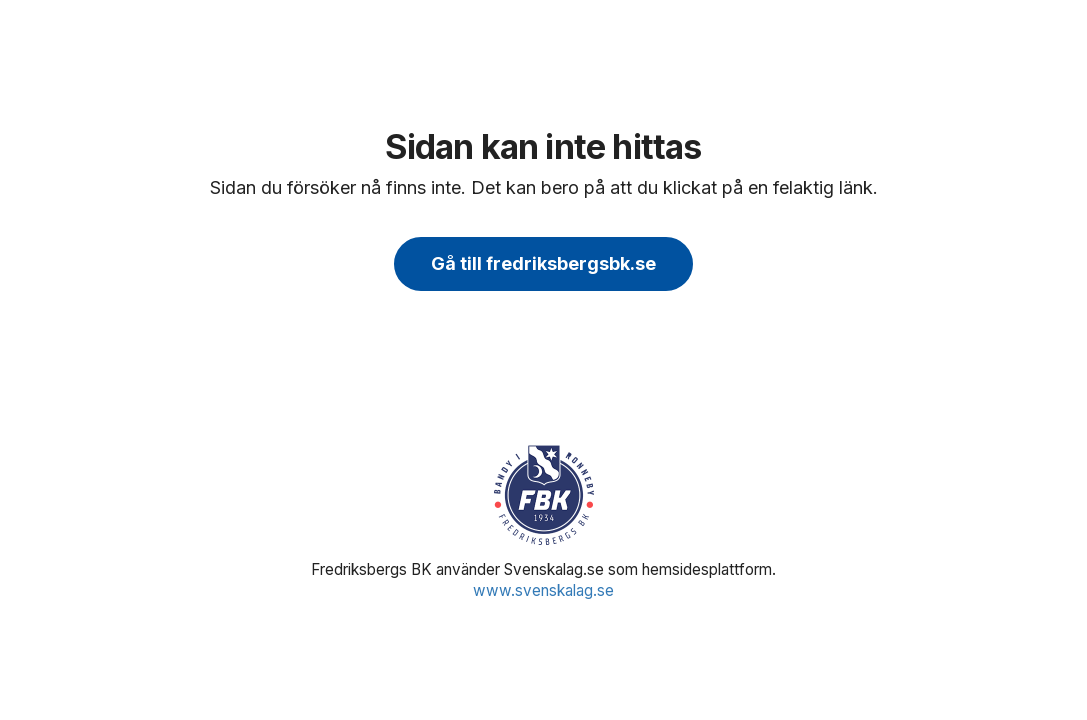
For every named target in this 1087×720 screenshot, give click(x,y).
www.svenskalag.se (543, 590)
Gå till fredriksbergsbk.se (543, 263)
